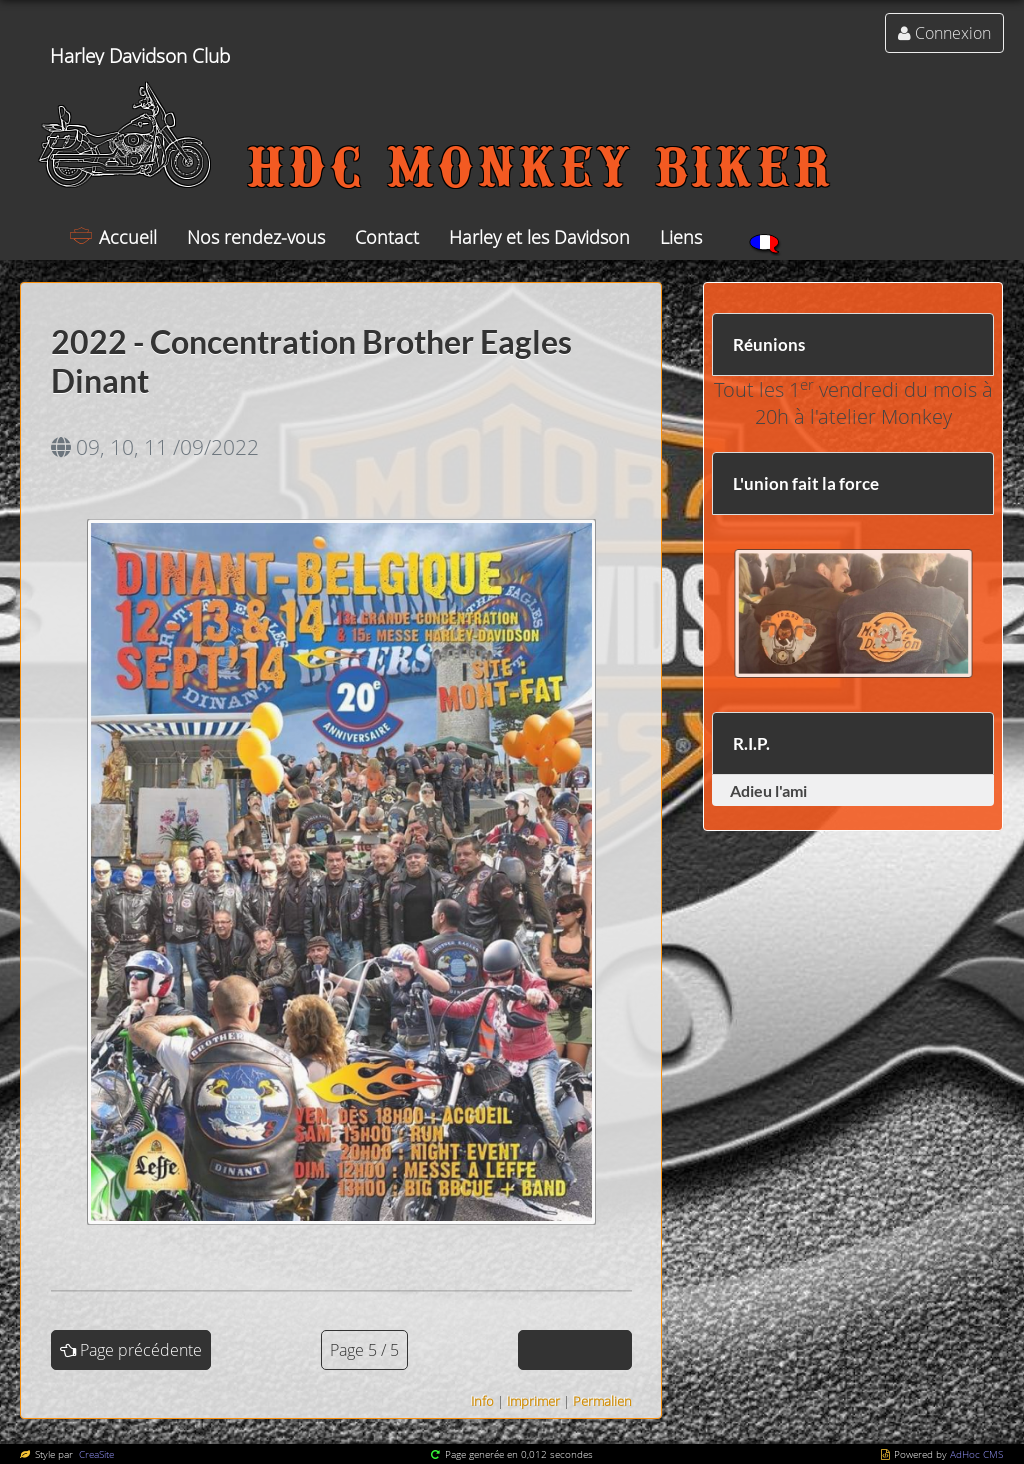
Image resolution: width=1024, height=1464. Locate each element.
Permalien (602, 1401)
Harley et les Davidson (539, 237)
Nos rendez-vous (256, 237)
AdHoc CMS (976, 1454)
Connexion (953, 33)
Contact (387, 237)
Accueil (128, 237)
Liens (681, 237)
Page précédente (141, 1350)
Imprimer (533, 1401)
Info (482, 1401)
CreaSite (95, 1454)
